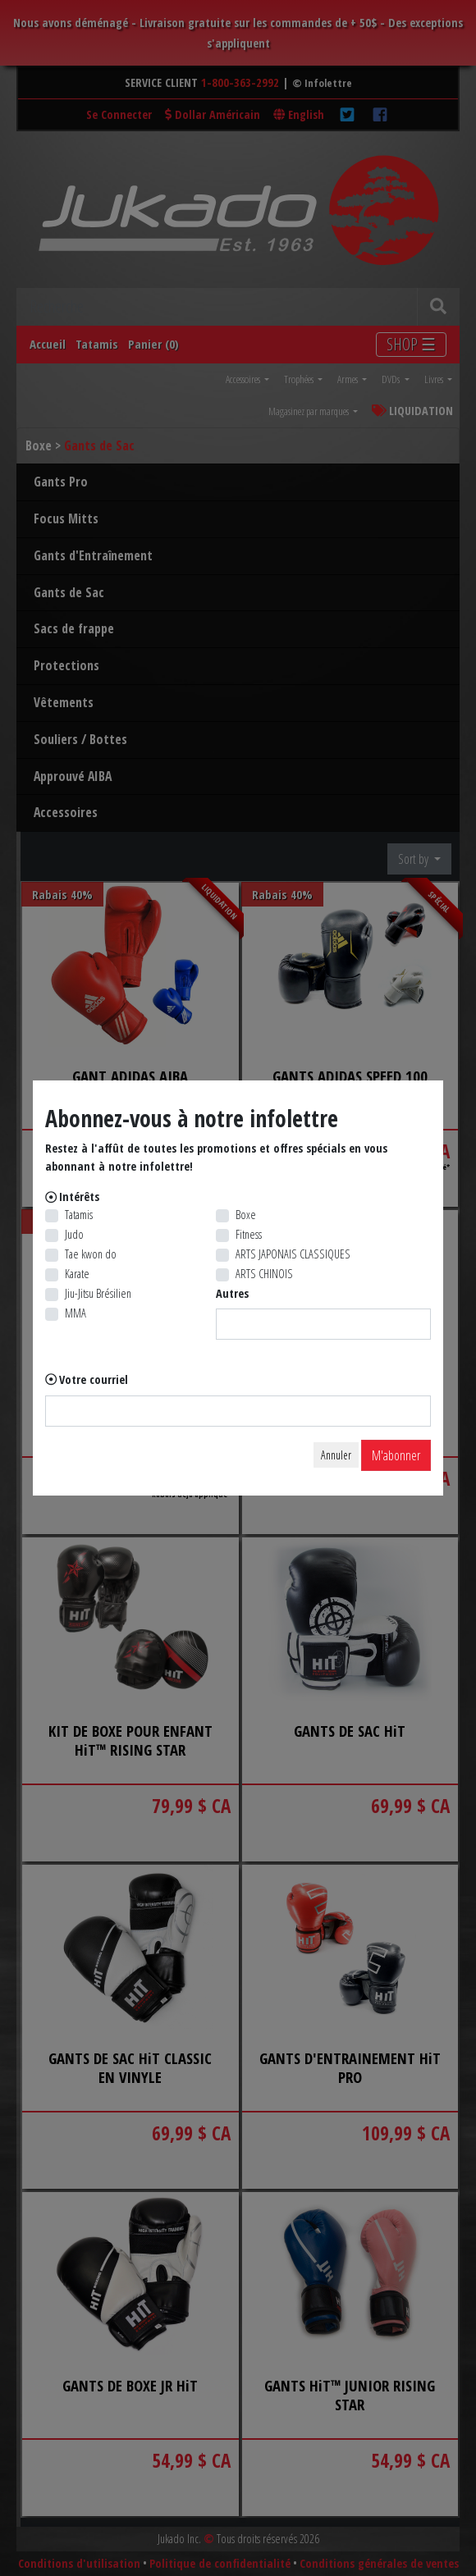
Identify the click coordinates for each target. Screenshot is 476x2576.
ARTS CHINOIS (264, 1273)
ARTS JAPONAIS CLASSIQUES (293, 1254)
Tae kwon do (91, 1254)
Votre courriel (93, 1379)
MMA (75, 1313)
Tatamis (79, 1214)
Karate (77, 1273)
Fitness (249, 1234)
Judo (74, 1234)
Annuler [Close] (336, 1455)
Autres (232, 1293)
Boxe (246, 1214)
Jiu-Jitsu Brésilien (98, 1293)
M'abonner (396, 1455)
